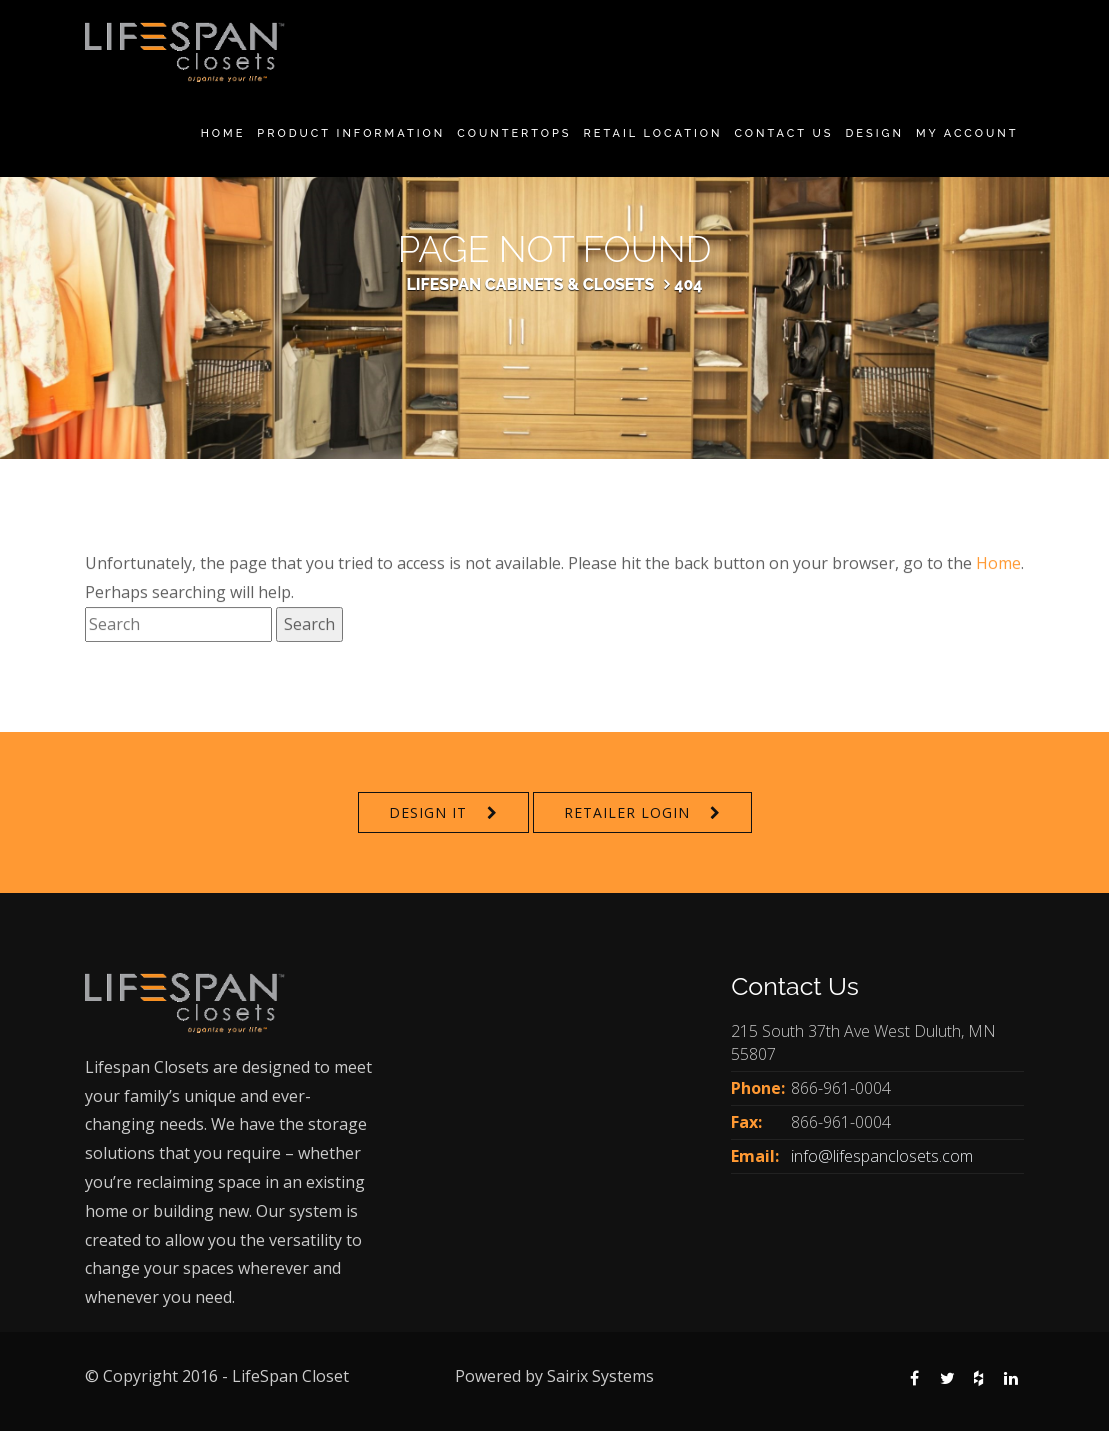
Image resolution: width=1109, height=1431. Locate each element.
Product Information (351, 133)
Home (223, 133)
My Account (967, 133)
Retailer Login (627, 812)
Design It (428, 812)
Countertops (514, 133)
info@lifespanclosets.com (882, 1156)
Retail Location (653, 133)
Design (874, 133)
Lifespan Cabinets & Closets (530, 284)
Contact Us (783, 133)
